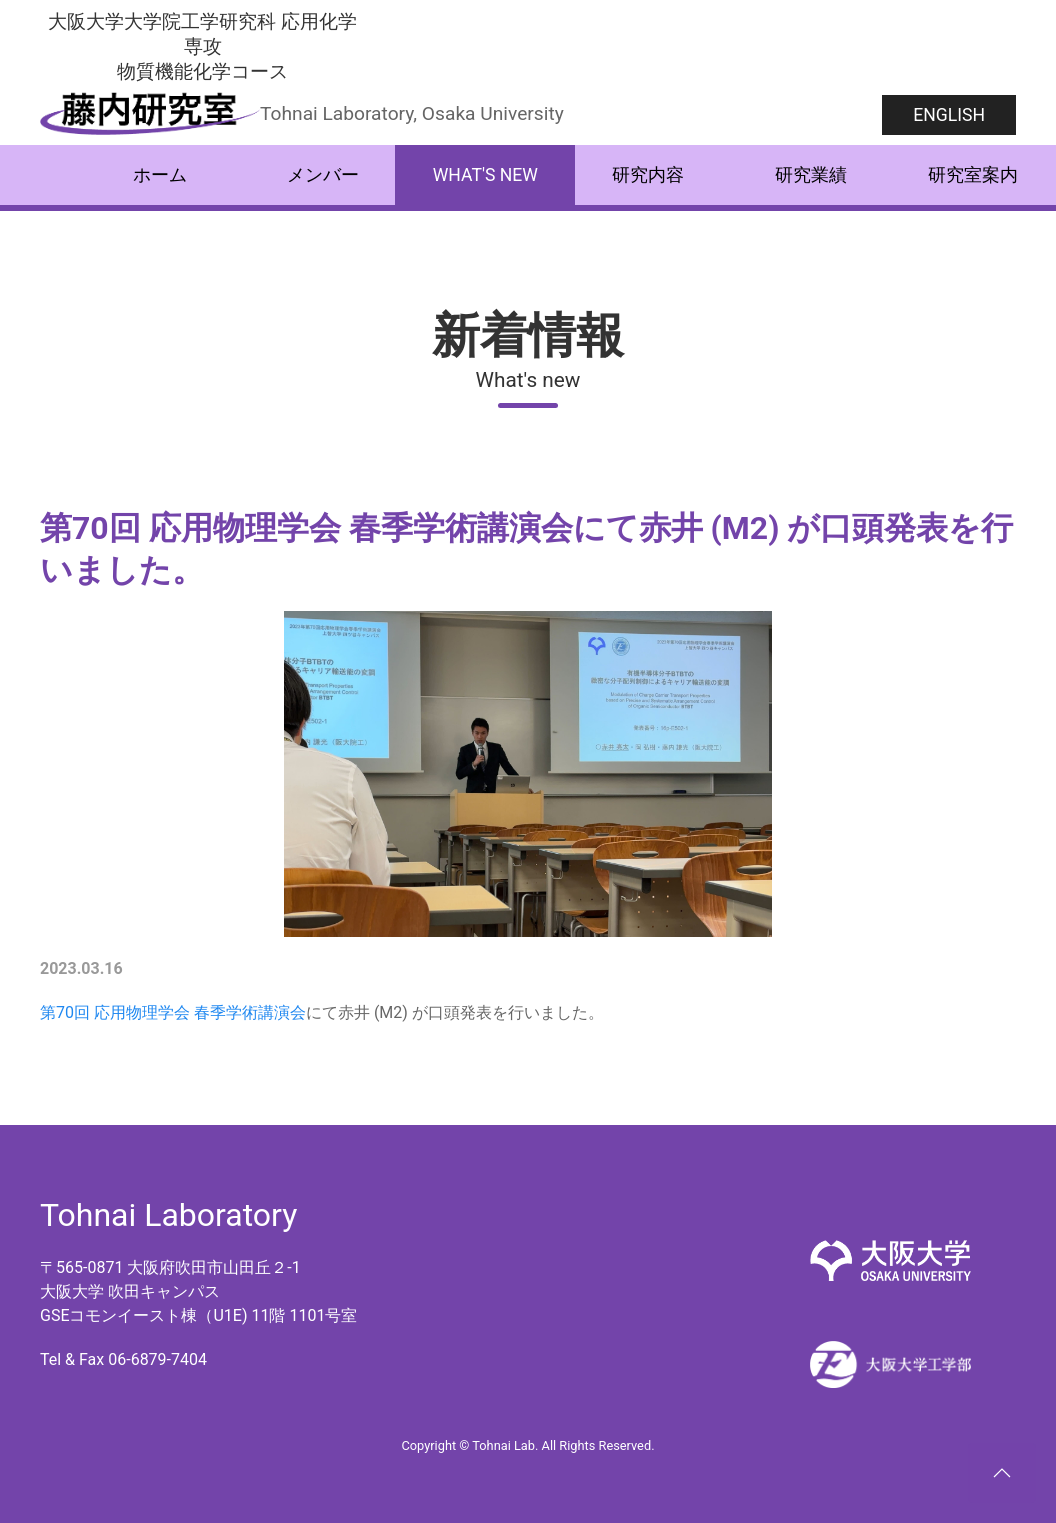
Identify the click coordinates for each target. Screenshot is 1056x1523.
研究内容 (648, 175)
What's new (485, 175)
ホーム (160, 175)
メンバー (323, 175)
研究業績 (811, 175)
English (949, 115)
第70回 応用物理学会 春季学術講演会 (173, 1012)
